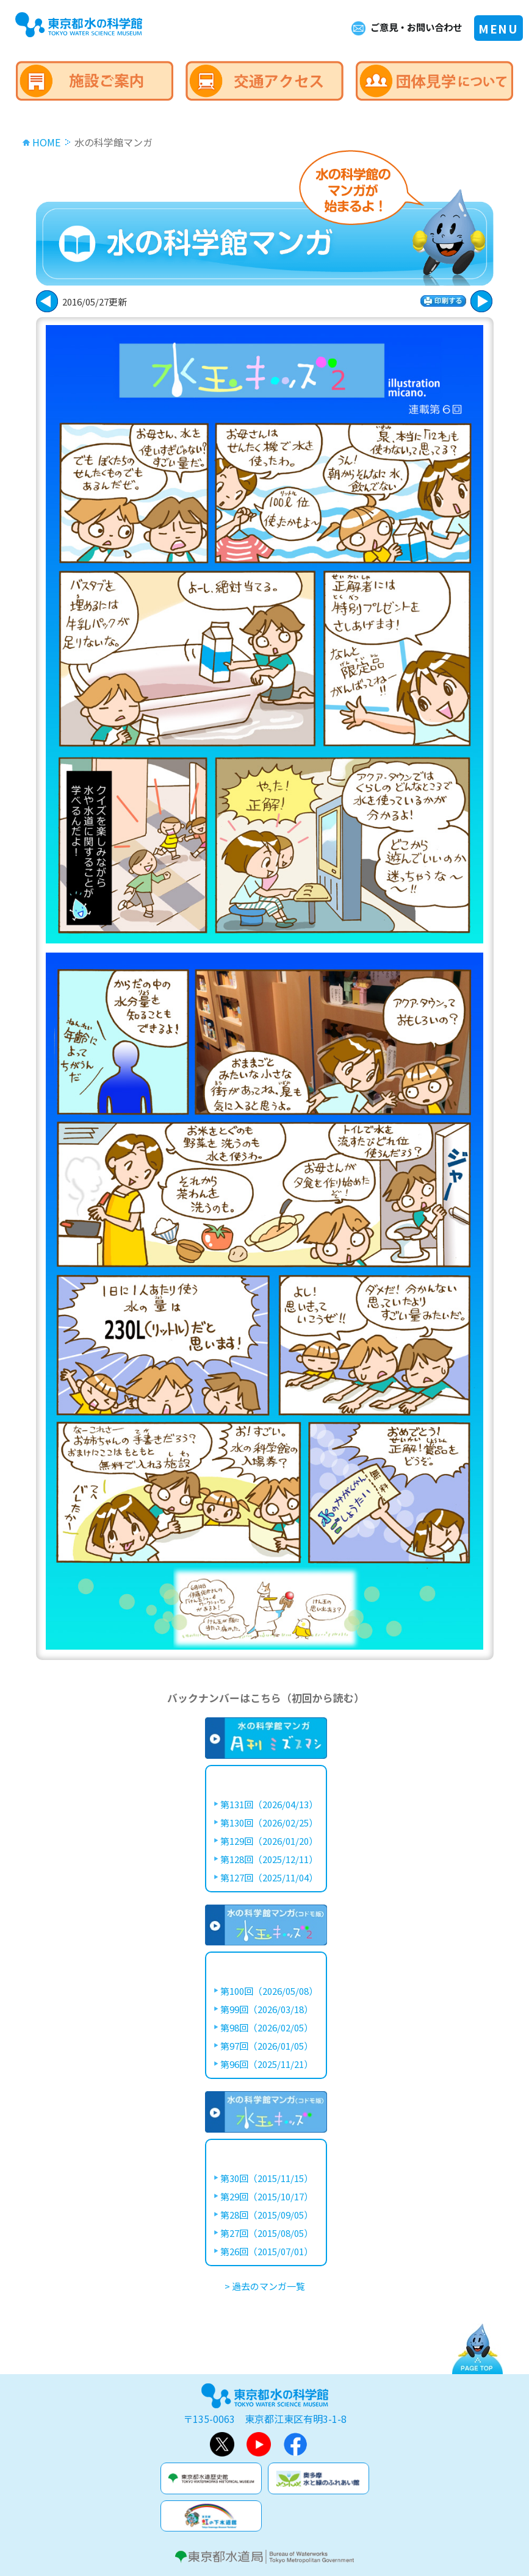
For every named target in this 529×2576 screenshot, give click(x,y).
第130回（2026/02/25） (269, 1822)
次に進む (47, 301)
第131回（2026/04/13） (269, 1804)
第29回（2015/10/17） (266, 2196)
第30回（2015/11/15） (266, 2178)
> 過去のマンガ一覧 (265, 2286)
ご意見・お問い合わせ (413, 27)
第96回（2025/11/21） (266, 2064)
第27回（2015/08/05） (266, 2233)
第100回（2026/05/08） (269, 1990)
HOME (46, 142)
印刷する (443, 301)
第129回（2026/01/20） (269, 1840)
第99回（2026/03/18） (266, 2009)
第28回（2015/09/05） (266, 2214)
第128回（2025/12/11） (269, 1859)
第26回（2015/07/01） (266, 2251)
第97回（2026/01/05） (266, 2045)
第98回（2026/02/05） (266, 2027)
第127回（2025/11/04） (269, 1877)
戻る (481, 301)
